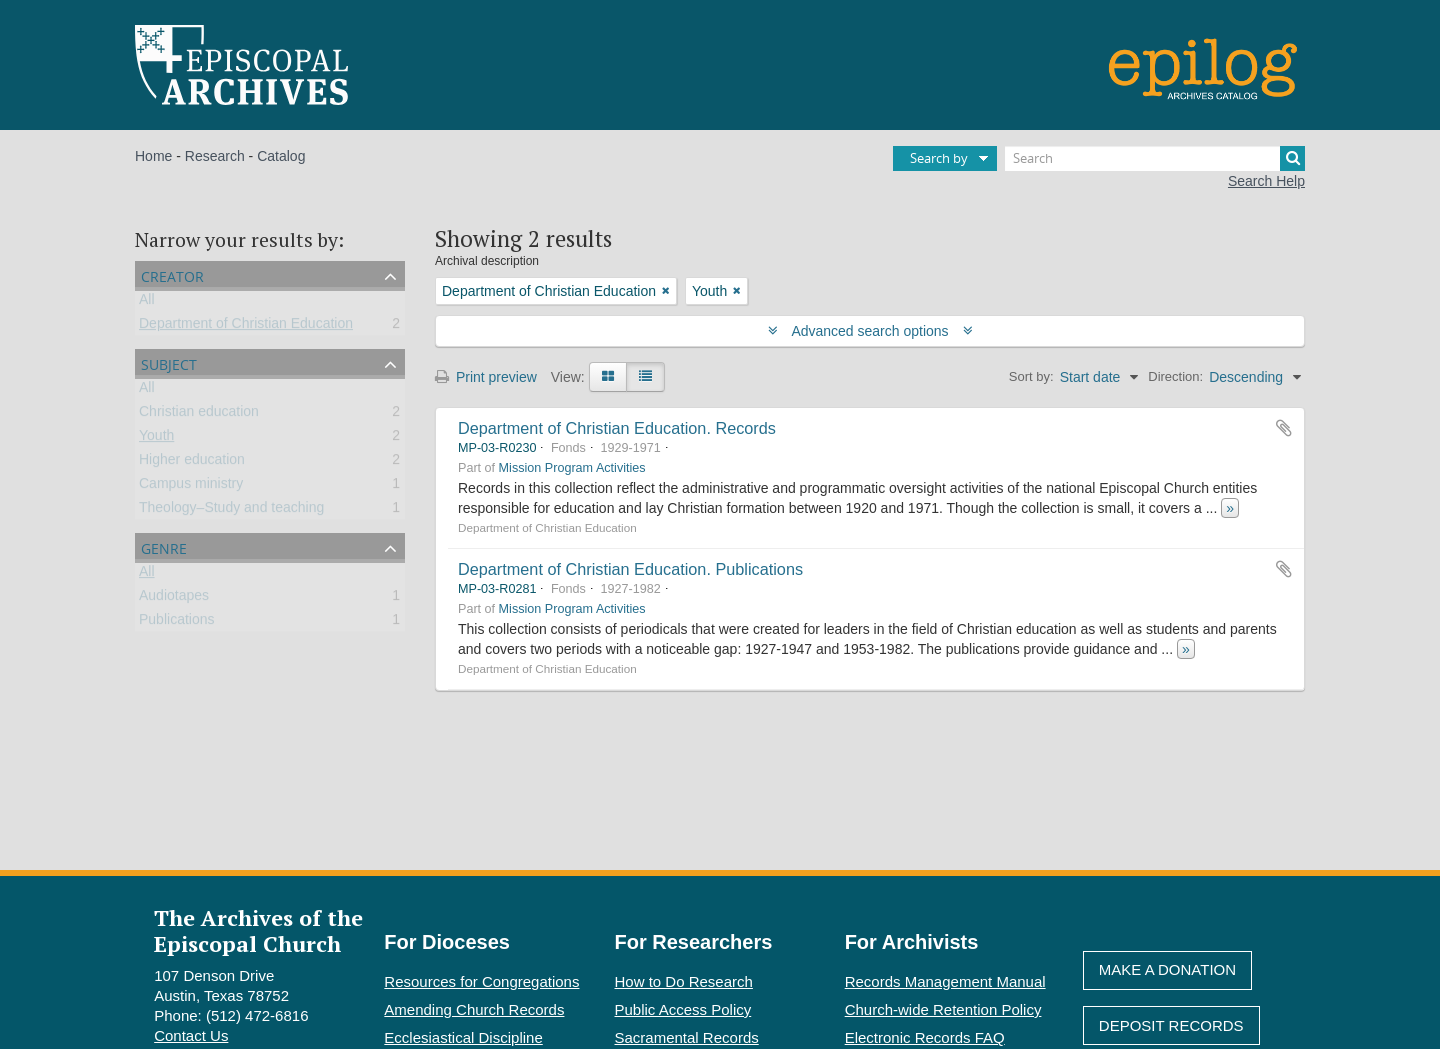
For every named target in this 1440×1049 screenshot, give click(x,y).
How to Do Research (684, 981)
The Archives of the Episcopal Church (258, 930)
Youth (156, 439)
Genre (164, 546)
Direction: (1175, 376)
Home (153, 156)
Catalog (281, 156)
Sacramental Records (687, 1037)
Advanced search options (870, 331)
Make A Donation (1167, 969)
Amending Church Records (474, 1009)
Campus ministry (191, 487)
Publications (177, 623)
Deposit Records (1171, 1025)
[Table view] (645, 377)
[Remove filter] (666, 291)
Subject (169, 362)
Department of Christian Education (246, 327)
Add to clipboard (1284, 428)
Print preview (486, 377)
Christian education (199, 415)
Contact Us (191, 1035)
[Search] (1155, 158)
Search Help (1266, 181)
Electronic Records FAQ (925, 1037)
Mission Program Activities (572, 468)
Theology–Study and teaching (231, 511)
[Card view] (608, 377)
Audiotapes (174, 599)
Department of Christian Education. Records (617, 428)
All (147, 303)
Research (215, 156)
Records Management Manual (945, 981)
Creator (172, 274)
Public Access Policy (683, 1009)
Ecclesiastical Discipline (463, 1037)
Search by (939, 158)
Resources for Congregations (481, 981)
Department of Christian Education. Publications (630, 569)
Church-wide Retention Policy (943, 1009)
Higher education (192, 463)
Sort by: (1031, 376)
